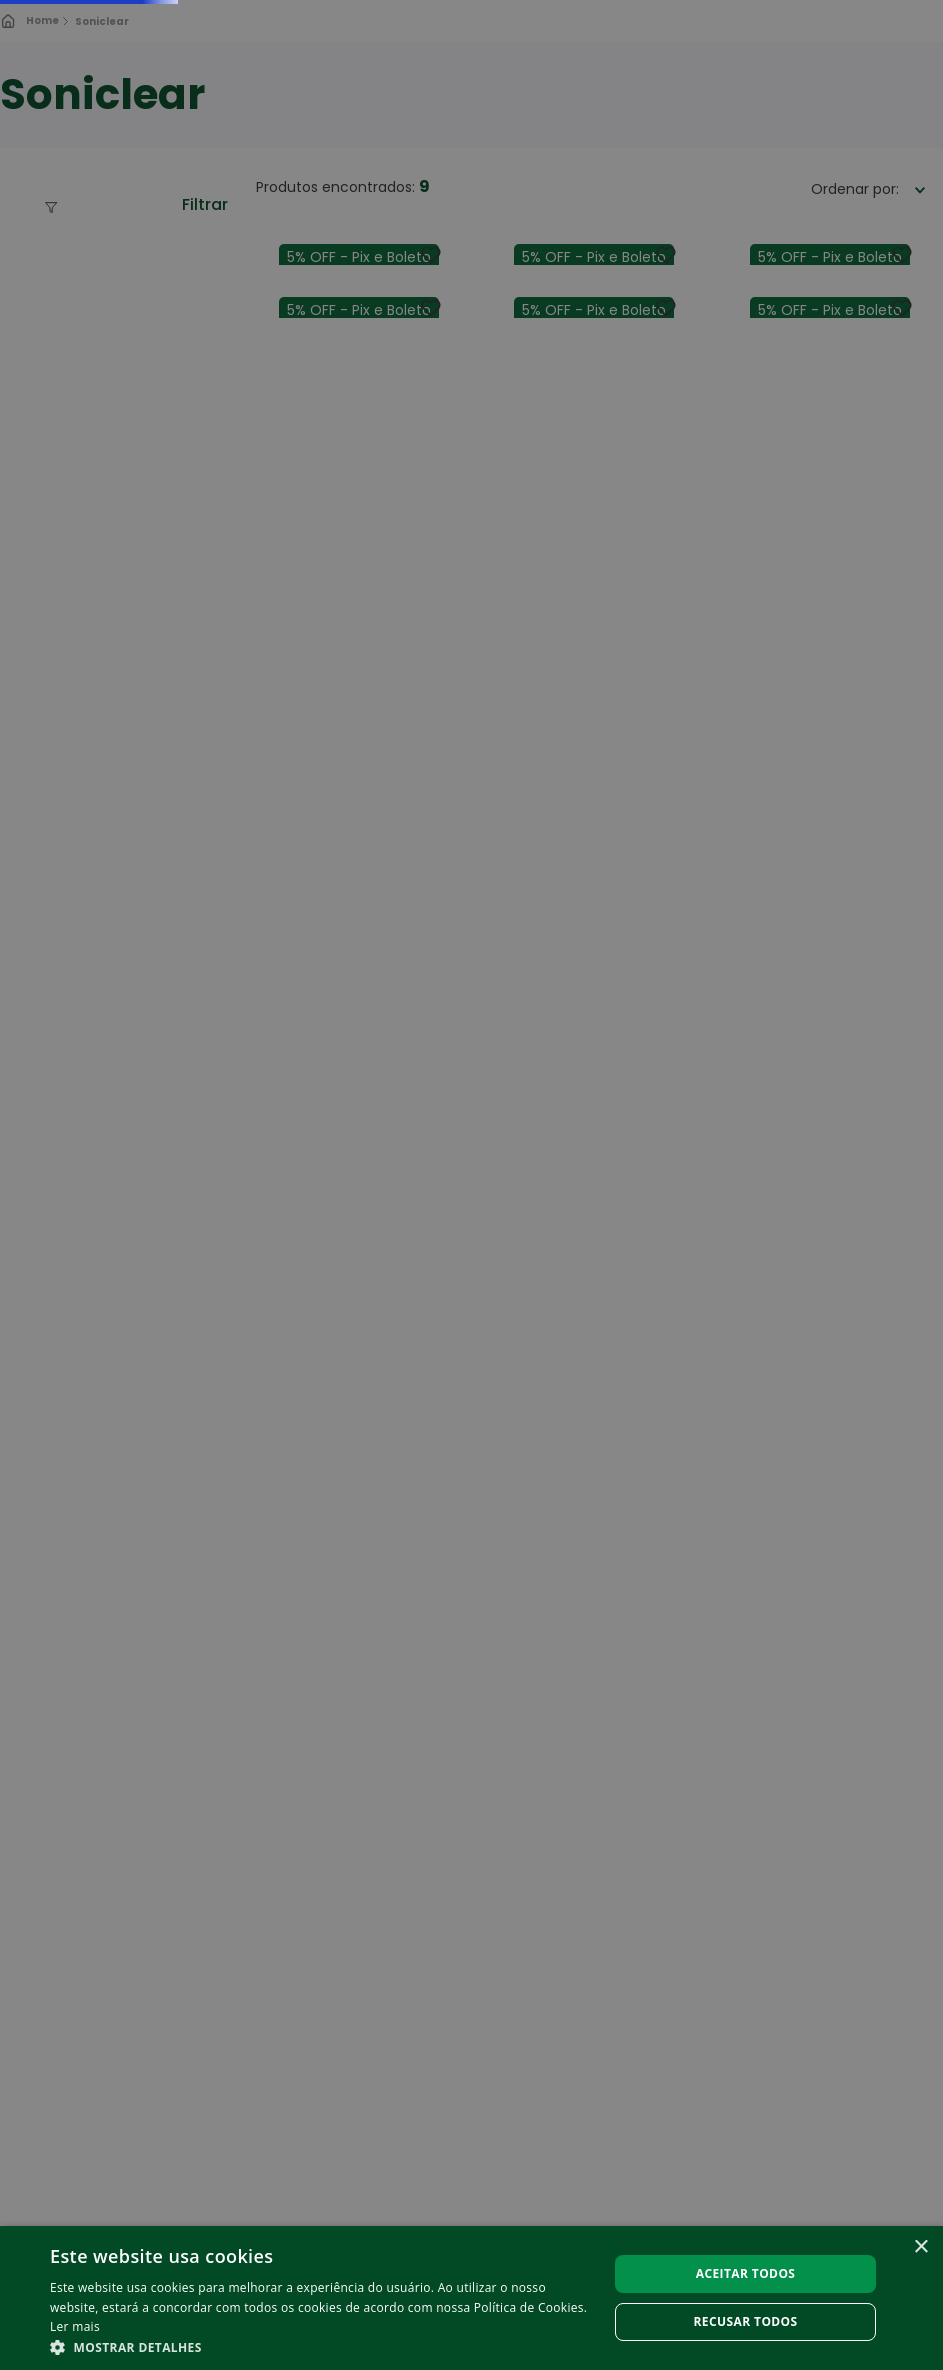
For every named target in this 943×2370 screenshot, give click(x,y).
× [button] (920, 2247)
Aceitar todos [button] (746, 2273)
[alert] (471, 1185)
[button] (320, 2346)
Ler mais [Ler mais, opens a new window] (75, 2326)
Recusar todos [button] (746, 2321)
